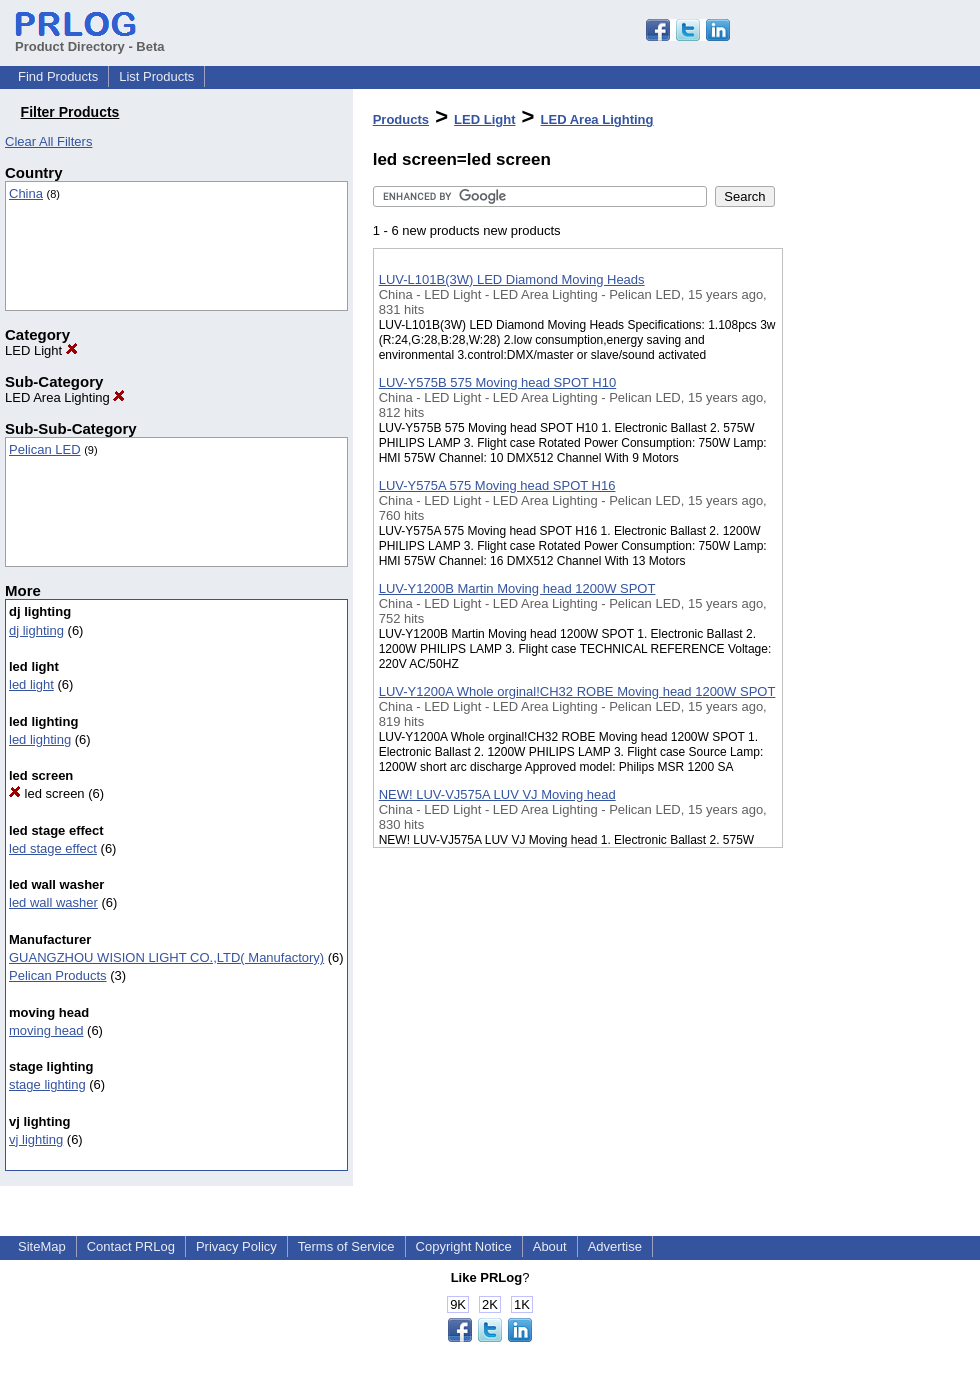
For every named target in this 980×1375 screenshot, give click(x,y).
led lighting (40, 739)
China (26, 193)
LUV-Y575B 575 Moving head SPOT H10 (498, 382)
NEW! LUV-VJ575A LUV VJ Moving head (497, 794)
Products (401, 119)
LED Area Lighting (65, 397)
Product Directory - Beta (90, 39)
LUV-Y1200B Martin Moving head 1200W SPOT (517, 588)
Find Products (58, 76)
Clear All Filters (48, 141)
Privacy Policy (236, 1246)
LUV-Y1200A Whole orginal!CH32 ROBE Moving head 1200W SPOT (577, 691)
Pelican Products (58, 975)
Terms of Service (346, 1246)
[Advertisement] (883, 519)
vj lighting (36, 1139)
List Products (156, 76)
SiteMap (42, 1246)
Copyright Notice (464, 1246)
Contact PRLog (131, 1246)
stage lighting (47, 1084)
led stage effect (53, 848)
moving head (46, 1030)
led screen (47, 793)
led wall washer (53, 902)
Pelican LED (45, 449)
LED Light (41, 350)
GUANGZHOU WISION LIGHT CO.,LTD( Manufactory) (166, 957)
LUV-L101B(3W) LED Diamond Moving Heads (512, 279)
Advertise (615, 1246)
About (550, 1246)
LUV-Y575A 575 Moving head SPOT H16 (497, 485)
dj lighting (36, 630)
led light (31, 684)
